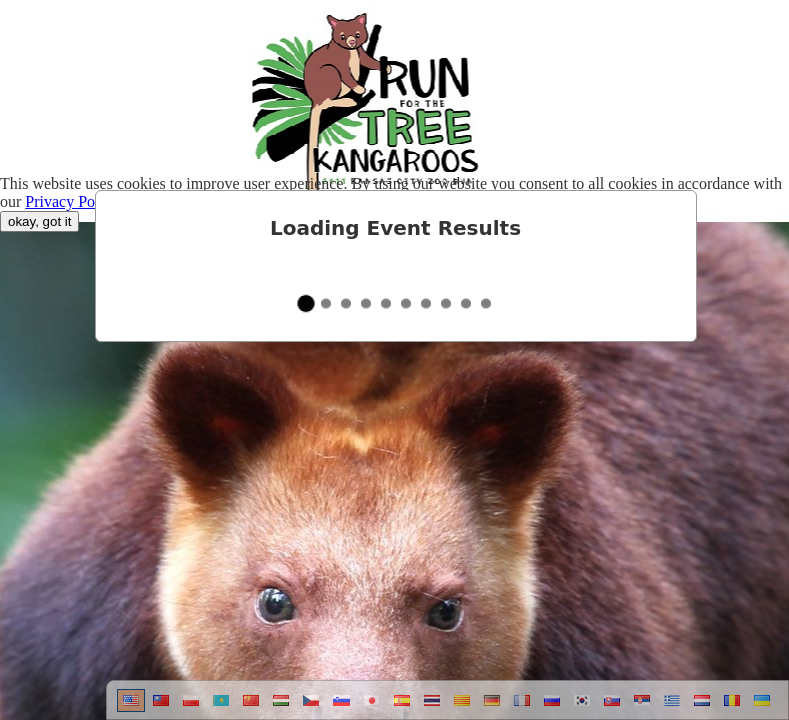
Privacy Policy (72, 201)
